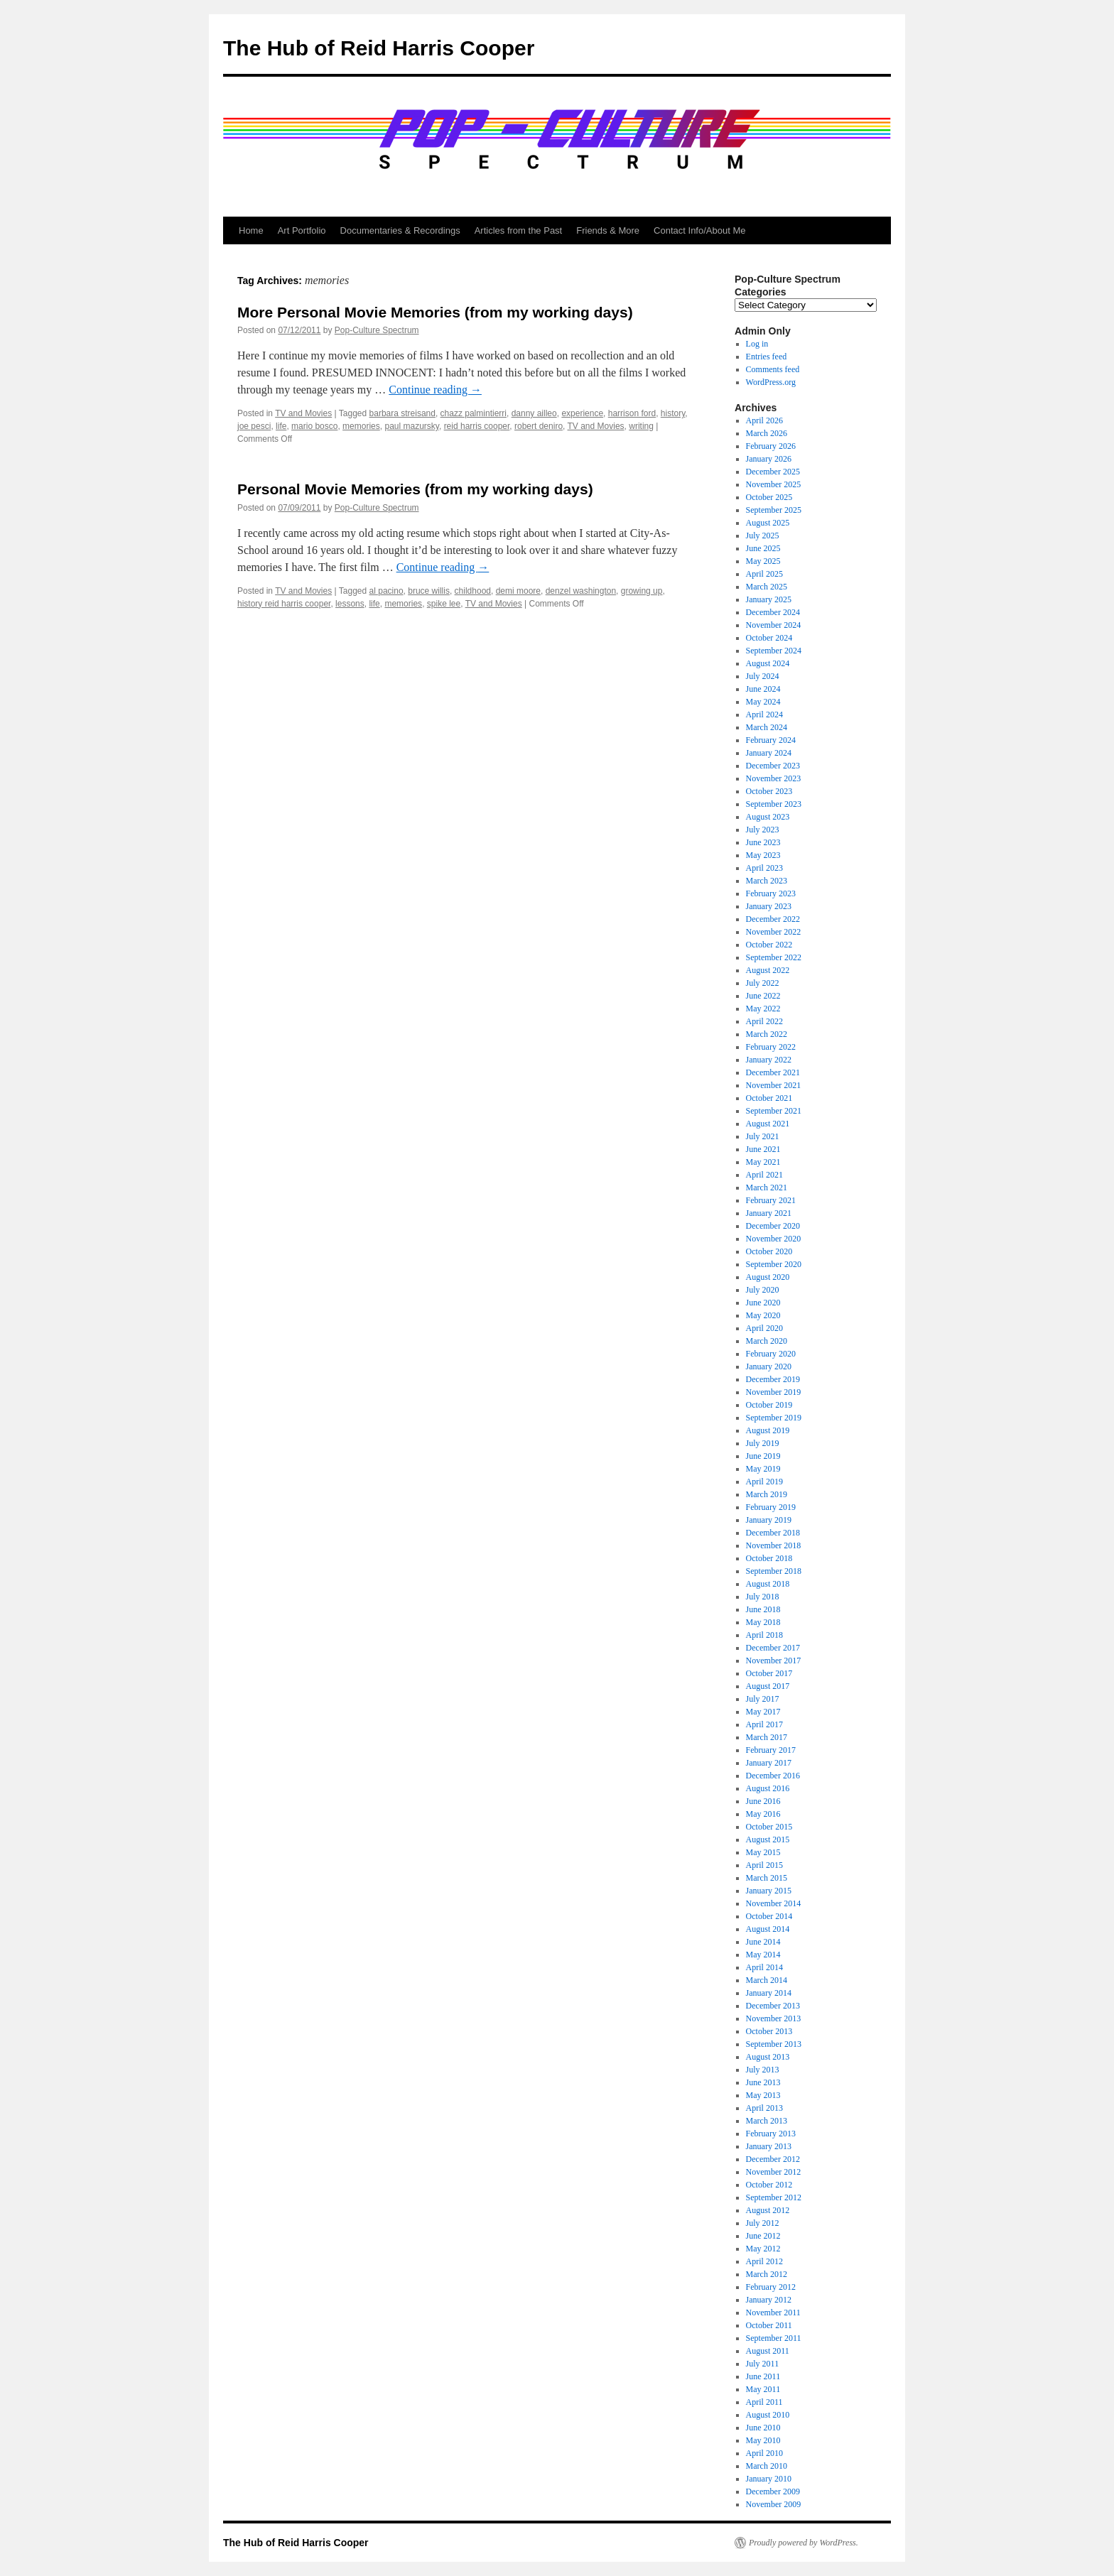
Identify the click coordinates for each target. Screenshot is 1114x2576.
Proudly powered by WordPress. (803, 2543)
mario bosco (314, 426)
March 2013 (766, 2121)
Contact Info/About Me (699, 230)
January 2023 (768, 906)
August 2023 (768, 817)
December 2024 (773, 612)
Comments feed (773, 369)
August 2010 (768, 2415)
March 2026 (766, 433)
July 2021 (762, 1136)
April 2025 (764, 574)
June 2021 (763, 1149)
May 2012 (763, 2249)
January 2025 (768, 599)
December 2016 (773, 1776)
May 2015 (763, 1852)
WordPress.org (771, 382)
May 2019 (763, 1469)
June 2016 (763, 1801)
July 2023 (762, 830)
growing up (642, 591)
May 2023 (763, 855)
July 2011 (762, 2364)
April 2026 (764, 420)
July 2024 (762, 676)
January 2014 (768, 1993)
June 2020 (763, 1303)
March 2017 (766, 1737)
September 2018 (773, 1571)
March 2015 (766, 1878)
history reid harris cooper (283, 604)
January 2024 (768, 753)
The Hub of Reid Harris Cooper (378, 48)
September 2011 (773, 2338)
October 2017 (769, 1673)
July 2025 (762, 535)
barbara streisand (402, 413)
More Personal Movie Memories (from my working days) (435, 312)
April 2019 (764, 1482)
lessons (349, 604)
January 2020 (768, 1366)
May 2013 (763, 2095)
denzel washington (581, 591)
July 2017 (762, 1699)
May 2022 (763, 1008)
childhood (473, 591)
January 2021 (768, 1213)
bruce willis (429, 591)
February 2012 (771, 2287)
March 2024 (766, 727)
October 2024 (769, 638)
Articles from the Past (519, 230)
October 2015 (769, 1827)
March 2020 (766, 1341)
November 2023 (773, 778)
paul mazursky (411, 426)
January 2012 (768, 2300)
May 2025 (763, 561)
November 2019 (773, 1392)
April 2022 (764, 1021)
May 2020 (763, 1315)
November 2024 (773, 625)
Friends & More (607, 230)
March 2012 (766, 2274)
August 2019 (768, 1430)
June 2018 (763, 1609)
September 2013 (773, 2044)
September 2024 (773, 651)
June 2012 (763, 2236)
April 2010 (764, 2453)
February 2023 (771, 893)
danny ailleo (534, 413)
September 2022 (773, 957)
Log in (757, 344)
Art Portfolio (302, 230)
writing (641, 426)
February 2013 (771, 2133)
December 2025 (773, 472)
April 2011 (764, 2402)
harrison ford (632, 413)
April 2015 (764, 1865)
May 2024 (763, 702)
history (673, 413)
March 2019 (766, 1494)
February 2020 (771, 1354)
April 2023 (764, 868)
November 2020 (773, 1239)
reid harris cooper (477, 426)
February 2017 (771, 1750)
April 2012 (764, 2261)
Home (251, 230)
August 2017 (768, 1686)
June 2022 (763, 996)
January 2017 (768, 1763)
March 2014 (766, 1980)
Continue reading (435, 390)
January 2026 (768, 459)
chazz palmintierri (473, 413)
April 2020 (764, 1328)
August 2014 (768, 1929)
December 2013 (773, 2006)
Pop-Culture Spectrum (377, 330)
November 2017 (773, 1660)
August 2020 (768, 1277)
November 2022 (773, 932)
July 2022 (762, 983)
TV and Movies (303, 413)
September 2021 (773, 1111)
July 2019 (762, 1443)
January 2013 (768, 2146)
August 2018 (768, 1584)
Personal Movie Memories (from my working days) (415, 489)
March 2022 (766, 1034)
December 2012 (773, 2159)
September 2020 (773, 1264)
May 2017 (763, 1712)
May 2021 (763, 1162)
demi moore (518, 591)
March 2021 (766, 1187)
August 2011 (767, 2351)
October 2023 (769, 791)
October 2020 (769, 1251)
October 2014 (769, 1916)
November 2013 (773, 2018)
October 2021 (769, 1098)
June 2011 (763, 2376)
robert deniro (538, 426)
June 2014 (763, 1942)
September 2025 (773, 510)
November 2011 (773, 2312)
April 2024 (764, 714)
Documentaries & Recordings (400, 230)
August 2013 (768, 2057)
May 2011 (763, 2389)
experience (582, 413)
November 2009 (773, 2504)
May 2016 (763, 1814)
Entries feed (766, 357)
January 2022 (768, 1060)
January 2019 (768, 1520)
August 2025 (768, 523)
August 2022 (768, 970)
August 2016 (768, 1788)
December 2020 (773, 1226)
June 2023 (763, 842)
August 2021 (768, 1124)
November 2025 (773, 484)
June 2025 (763, 548)
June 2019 (763, 1456)
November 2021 (773, 1085)
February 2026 (771, 446)
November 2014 (773, 1903)
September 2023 (773, 804)
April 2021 (764, 1175)
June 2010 (763, 2428)
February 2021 (771, 1200)
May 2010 (763, 2440)
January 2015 (768, 1891)
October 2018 (769, 1558)
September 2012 (773, 2197)
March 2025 (766, 587)
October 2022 (769, 945)
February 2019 (771, 1507)
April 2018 (764, 1635)
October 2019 (769, 1405)
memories (361, 426)
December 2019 (773, 1379)
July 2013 (762, 2070)
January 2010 (768, 2479)
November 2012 (773, 2172)
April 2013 (764, 2108)
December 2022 (773, 919)
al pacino (386, 591)
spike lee (443, 604)
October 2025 (769, 497)
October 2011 (769, 2325)
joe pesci (254, 426)
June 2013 (763, 2082)
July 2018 (762, 1597)
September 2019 (773, 1418)
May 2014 (763, 1955)
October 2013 (769, 2031)
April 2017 (764, 1724)
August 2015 (768, 1839)
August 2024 (768, 663)
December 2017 (773, 1648)
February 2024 (771, 740)
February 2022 (771, 1047)
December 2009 (773, 2491)
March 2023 (766, 881)
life (281, 426)
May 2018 (763, 1622)
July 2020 (762, 1290)
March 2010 (766, 2466)
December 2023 (773, 766)
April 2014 (764, 1967)
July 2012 (762, 2223)
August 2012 (768, 2210)
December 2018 (773, 1533)
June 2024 (763, 689)
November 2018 (773, 1545)
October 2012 (769, 2185)
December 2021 (773, 1072)
